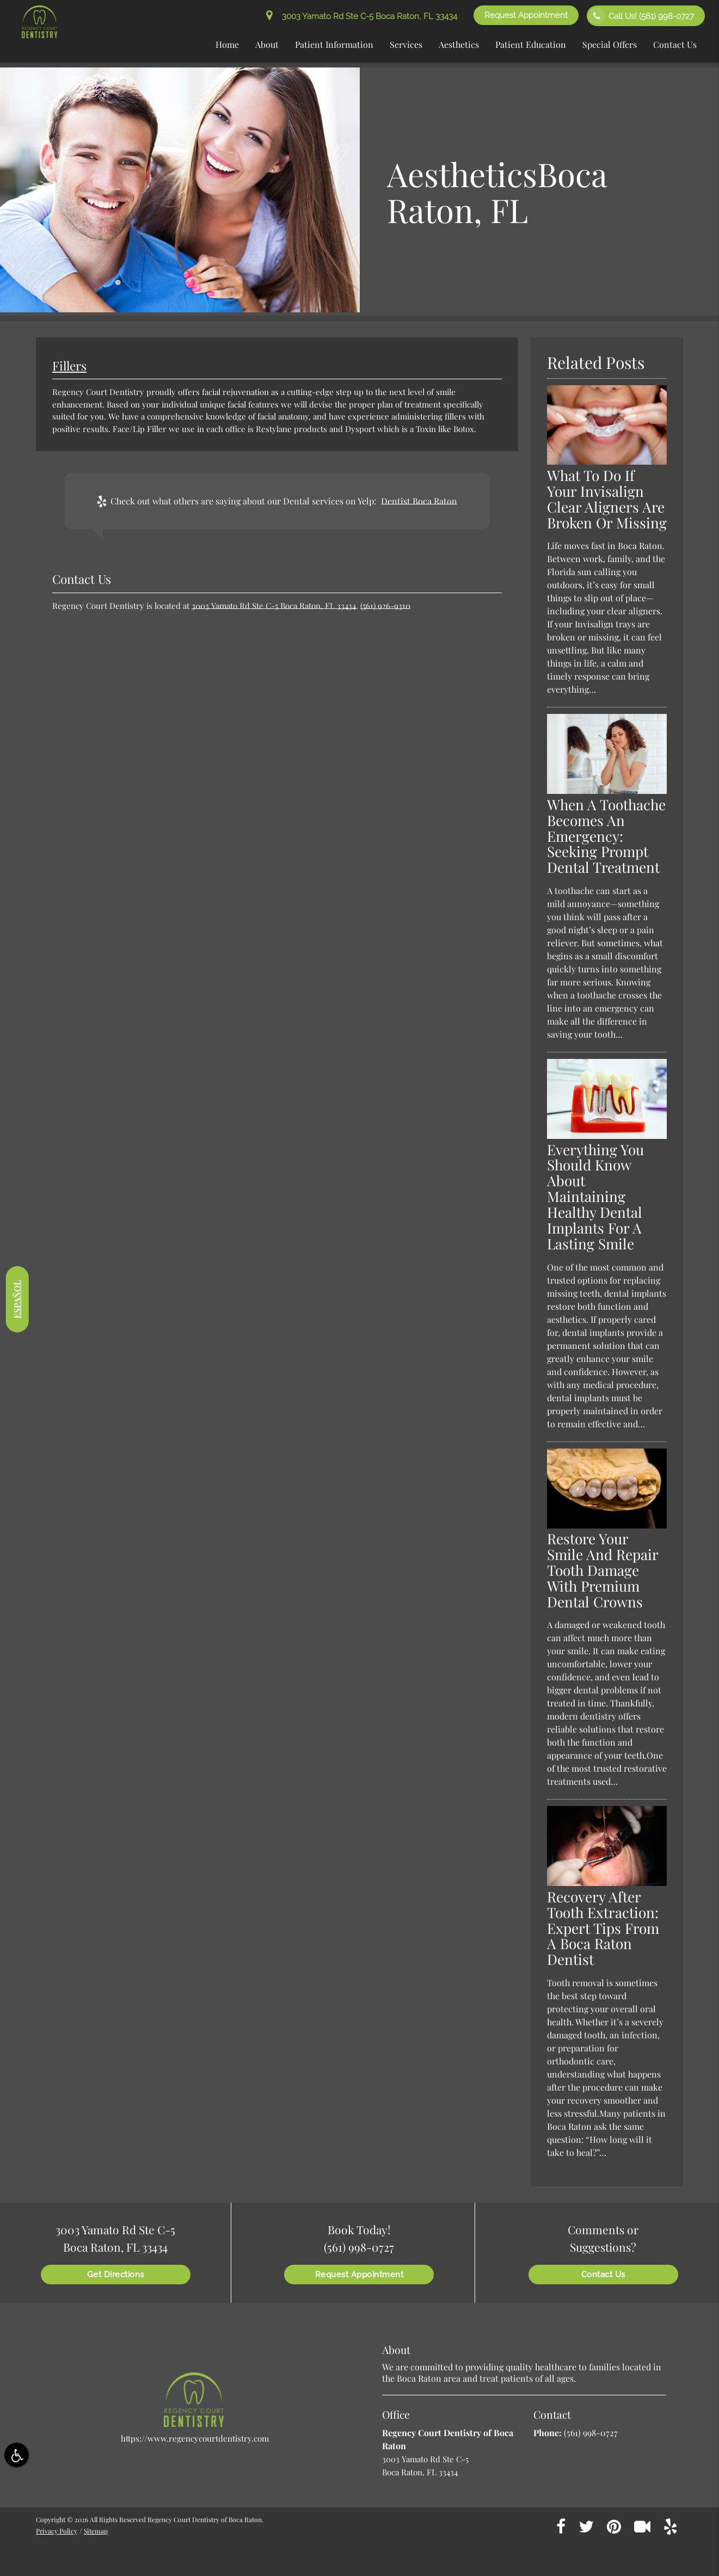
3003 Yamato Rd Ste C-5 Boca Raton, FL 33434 (361, 16)
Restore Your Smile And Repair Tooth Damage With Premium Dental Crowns (602, 1570)
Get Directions (115, 2274)
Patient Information (334, 44)
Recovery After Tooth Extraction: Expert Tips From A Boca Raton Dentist (603, 1928)
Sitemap (96, 2530)
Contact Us (675, 44)
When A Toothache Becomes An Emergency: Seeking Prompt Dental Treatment (606, 836)
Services (406, 44)
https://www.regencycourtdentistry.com (195, 2438)
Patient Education (530, 44)
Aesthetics (459, 44)
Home (227, 44)
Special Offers (609, 44)
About (267, 44)
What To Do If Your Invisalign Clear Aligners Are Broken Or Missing (607, 499)
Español (16, 1299)
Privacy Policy (56, 2530)
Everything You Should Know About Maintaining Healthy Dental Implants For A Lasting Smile (595, 1196)
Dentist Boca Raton (419, 501)
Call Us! (641, 16)
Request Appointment (526, 15)
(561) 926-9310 (385, 605)
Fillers (69, 366)
